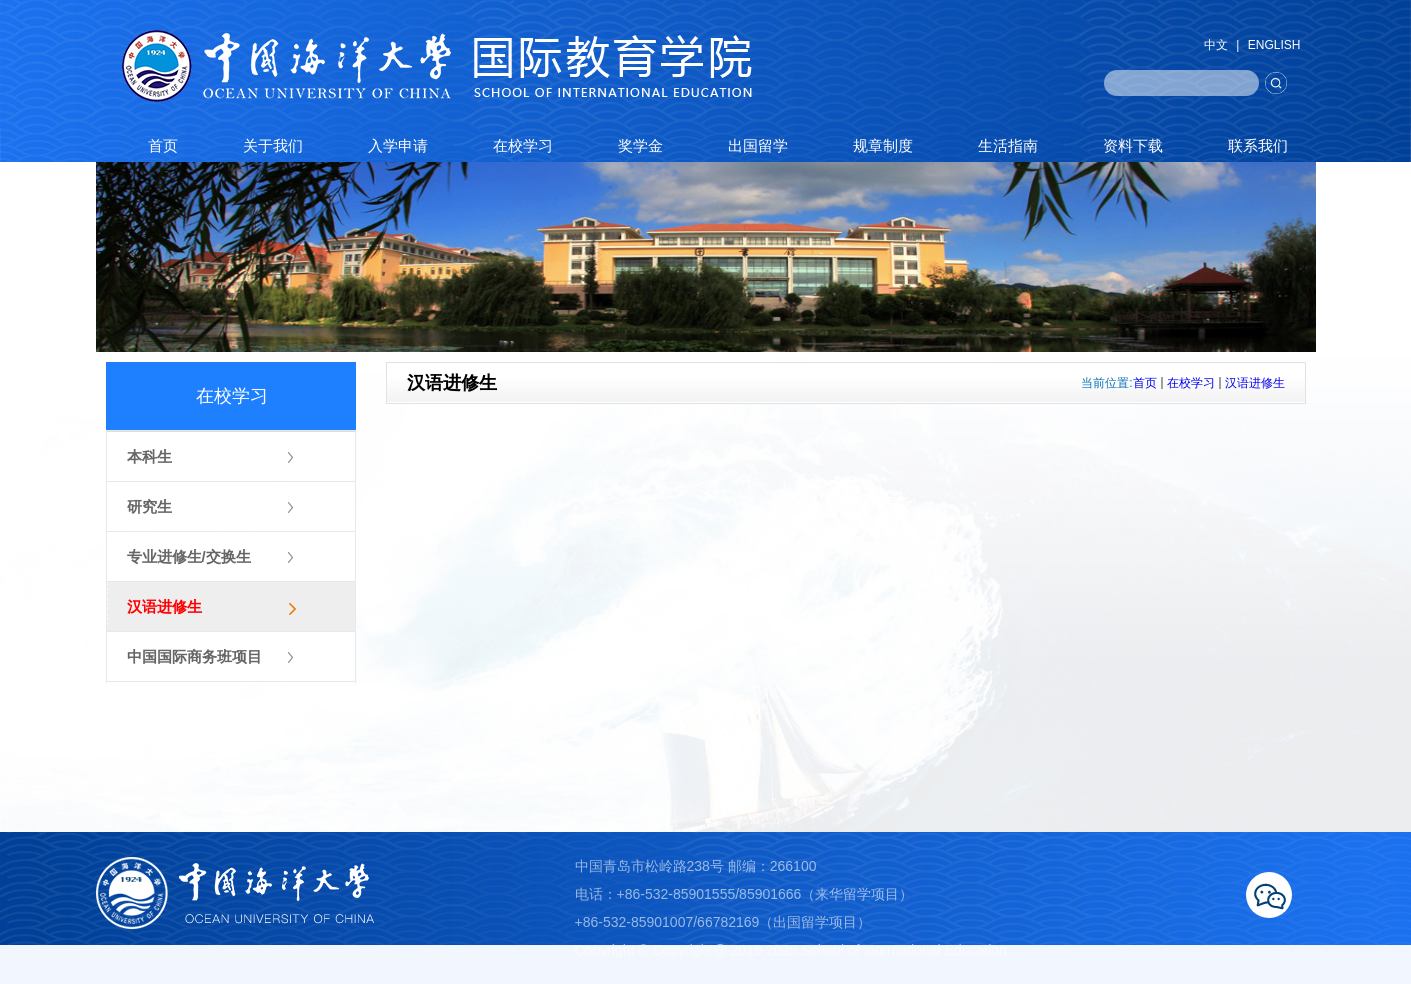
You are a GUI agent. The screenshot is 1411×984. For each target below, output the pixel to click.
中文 (1216, 45)
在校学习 (1191, 383)
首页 (1145, 383)
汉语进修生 (1255, 383)
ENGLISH (1274, 45)
